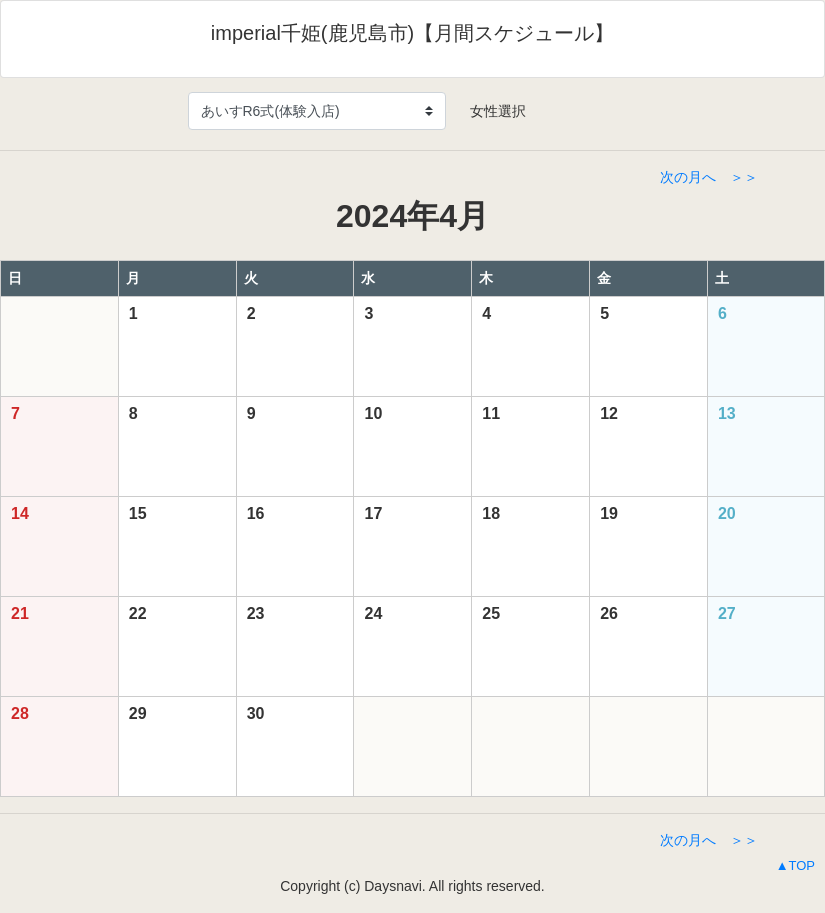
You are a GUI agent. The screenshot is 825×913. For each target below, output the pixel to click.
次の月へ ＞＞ (709, 177)
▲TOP (795, 865)
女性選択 (491, 111)
